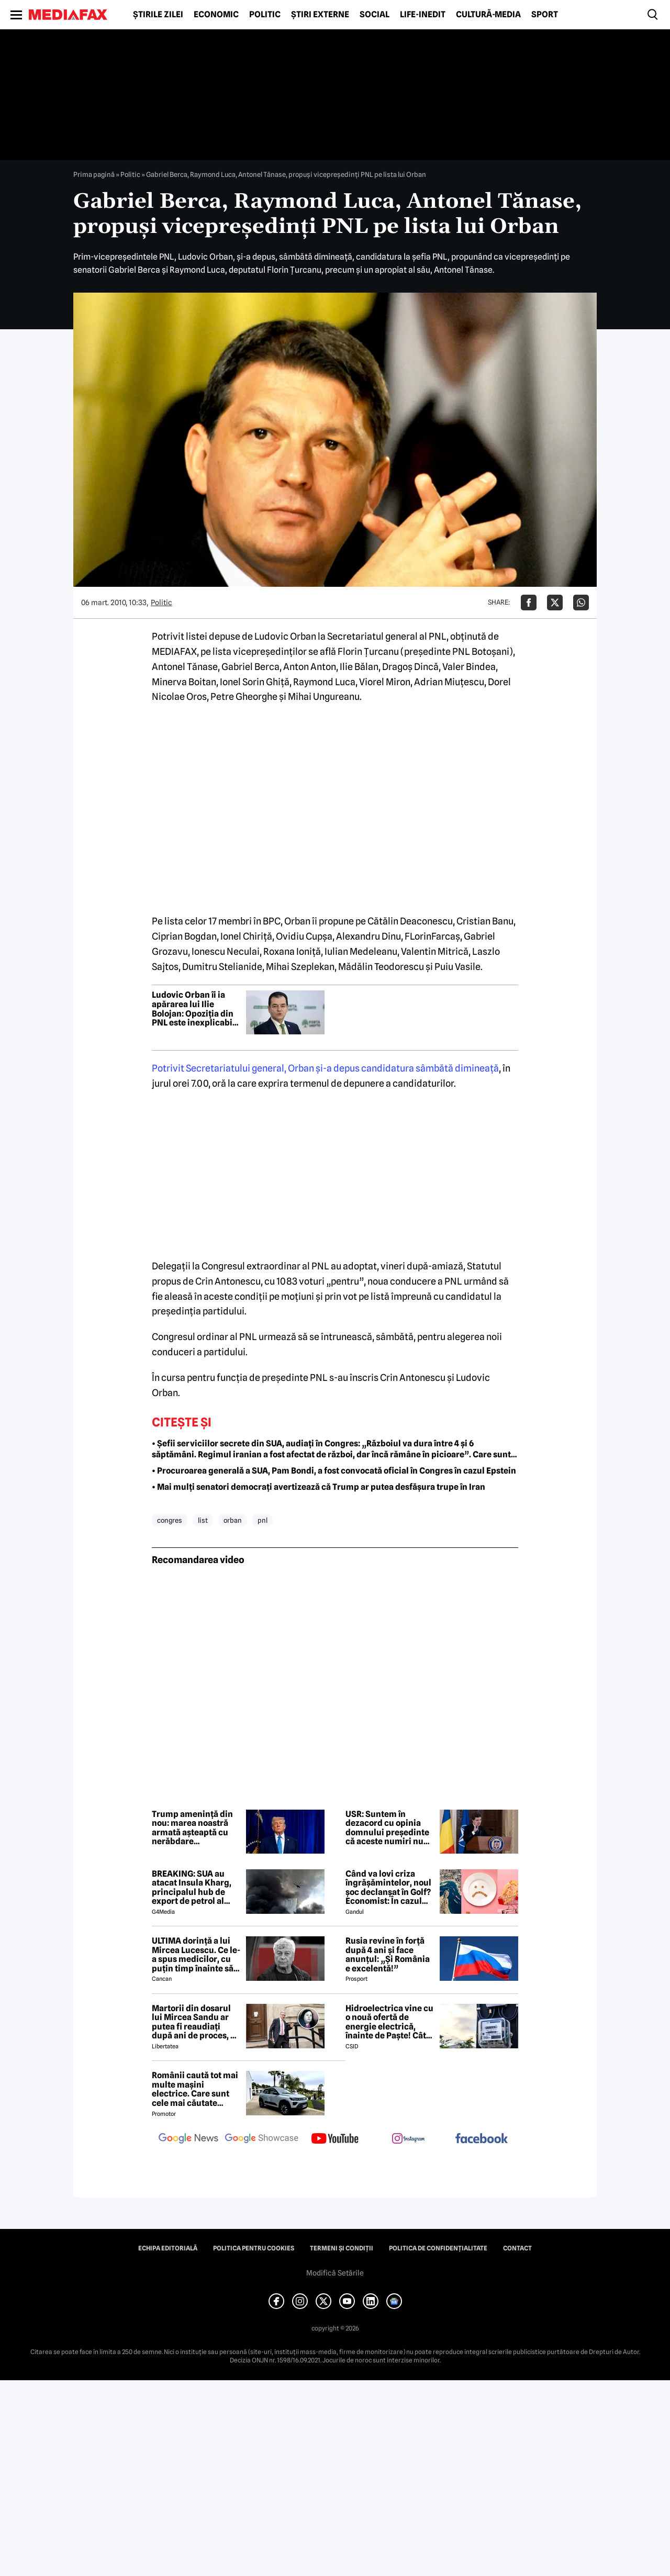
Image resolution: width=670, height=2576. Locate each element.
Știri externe (320, 14)
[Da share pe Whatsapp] (581, 602)
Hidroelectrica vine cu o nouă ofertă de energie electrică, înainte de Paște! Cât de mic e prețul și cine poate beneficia (389, 2022)
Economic (216, 14)
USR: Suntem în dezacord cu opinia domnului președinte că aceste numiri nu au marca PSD (387, 1828)
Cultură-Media (488, 14)
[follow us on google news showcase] (261, 2139)
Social (374, 14)
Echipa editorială (167, 2248)
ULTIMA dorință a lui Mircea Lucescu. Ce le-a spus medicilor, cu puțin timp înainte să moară (196, 1954)
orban (233, 1520)
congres (169, 1520)
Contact (517, 2248)
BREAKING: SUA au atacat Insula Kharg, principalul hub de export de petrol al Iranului (191, 1887)
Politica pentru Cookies (253, 2248)
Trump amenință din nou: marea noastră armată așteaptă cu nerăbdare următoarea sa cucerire (192, 1828)
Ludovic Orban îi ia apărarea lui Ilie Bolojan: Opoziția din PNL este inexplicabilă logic (196, 1008)
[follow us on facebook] (481, 2139)
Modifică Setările (335, 2273)
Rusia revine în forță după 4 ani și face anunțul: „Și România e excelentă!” (387, 1954)
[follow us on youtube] (335, 2139)
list (203, 1520)
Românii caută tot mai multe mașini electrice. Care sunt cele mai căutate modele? (195, 2089)
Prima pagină (94, 174)
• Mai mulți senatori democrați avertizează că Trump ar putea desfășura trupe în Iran (318, 1487)
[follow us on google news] (188, 2139)
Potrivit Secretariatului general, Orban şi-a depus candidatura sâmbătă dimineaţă (325, 1068)
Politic (265, 14)
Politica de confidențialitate (438, 2248)
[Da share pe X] (555, 602)
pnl (262, 1520)
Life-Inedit (422, 14)
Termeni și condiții (341, 2248)
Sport (544, 14)
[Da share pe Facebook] (529, 602)
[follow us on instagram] (408, 2139)
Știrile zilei (158, 14)
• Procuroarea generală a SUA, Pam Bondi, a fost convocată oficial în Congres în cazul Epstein (334, 1471)
